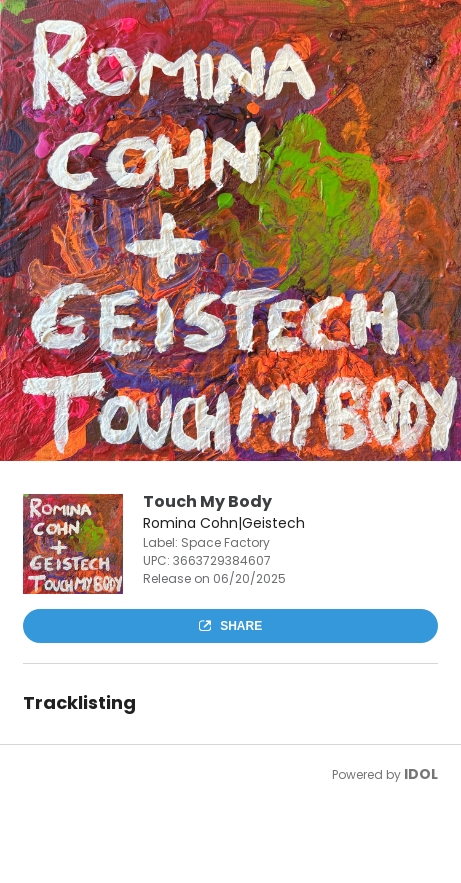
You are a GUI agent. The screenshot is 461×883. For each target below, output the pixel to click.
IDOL (421, 774)
